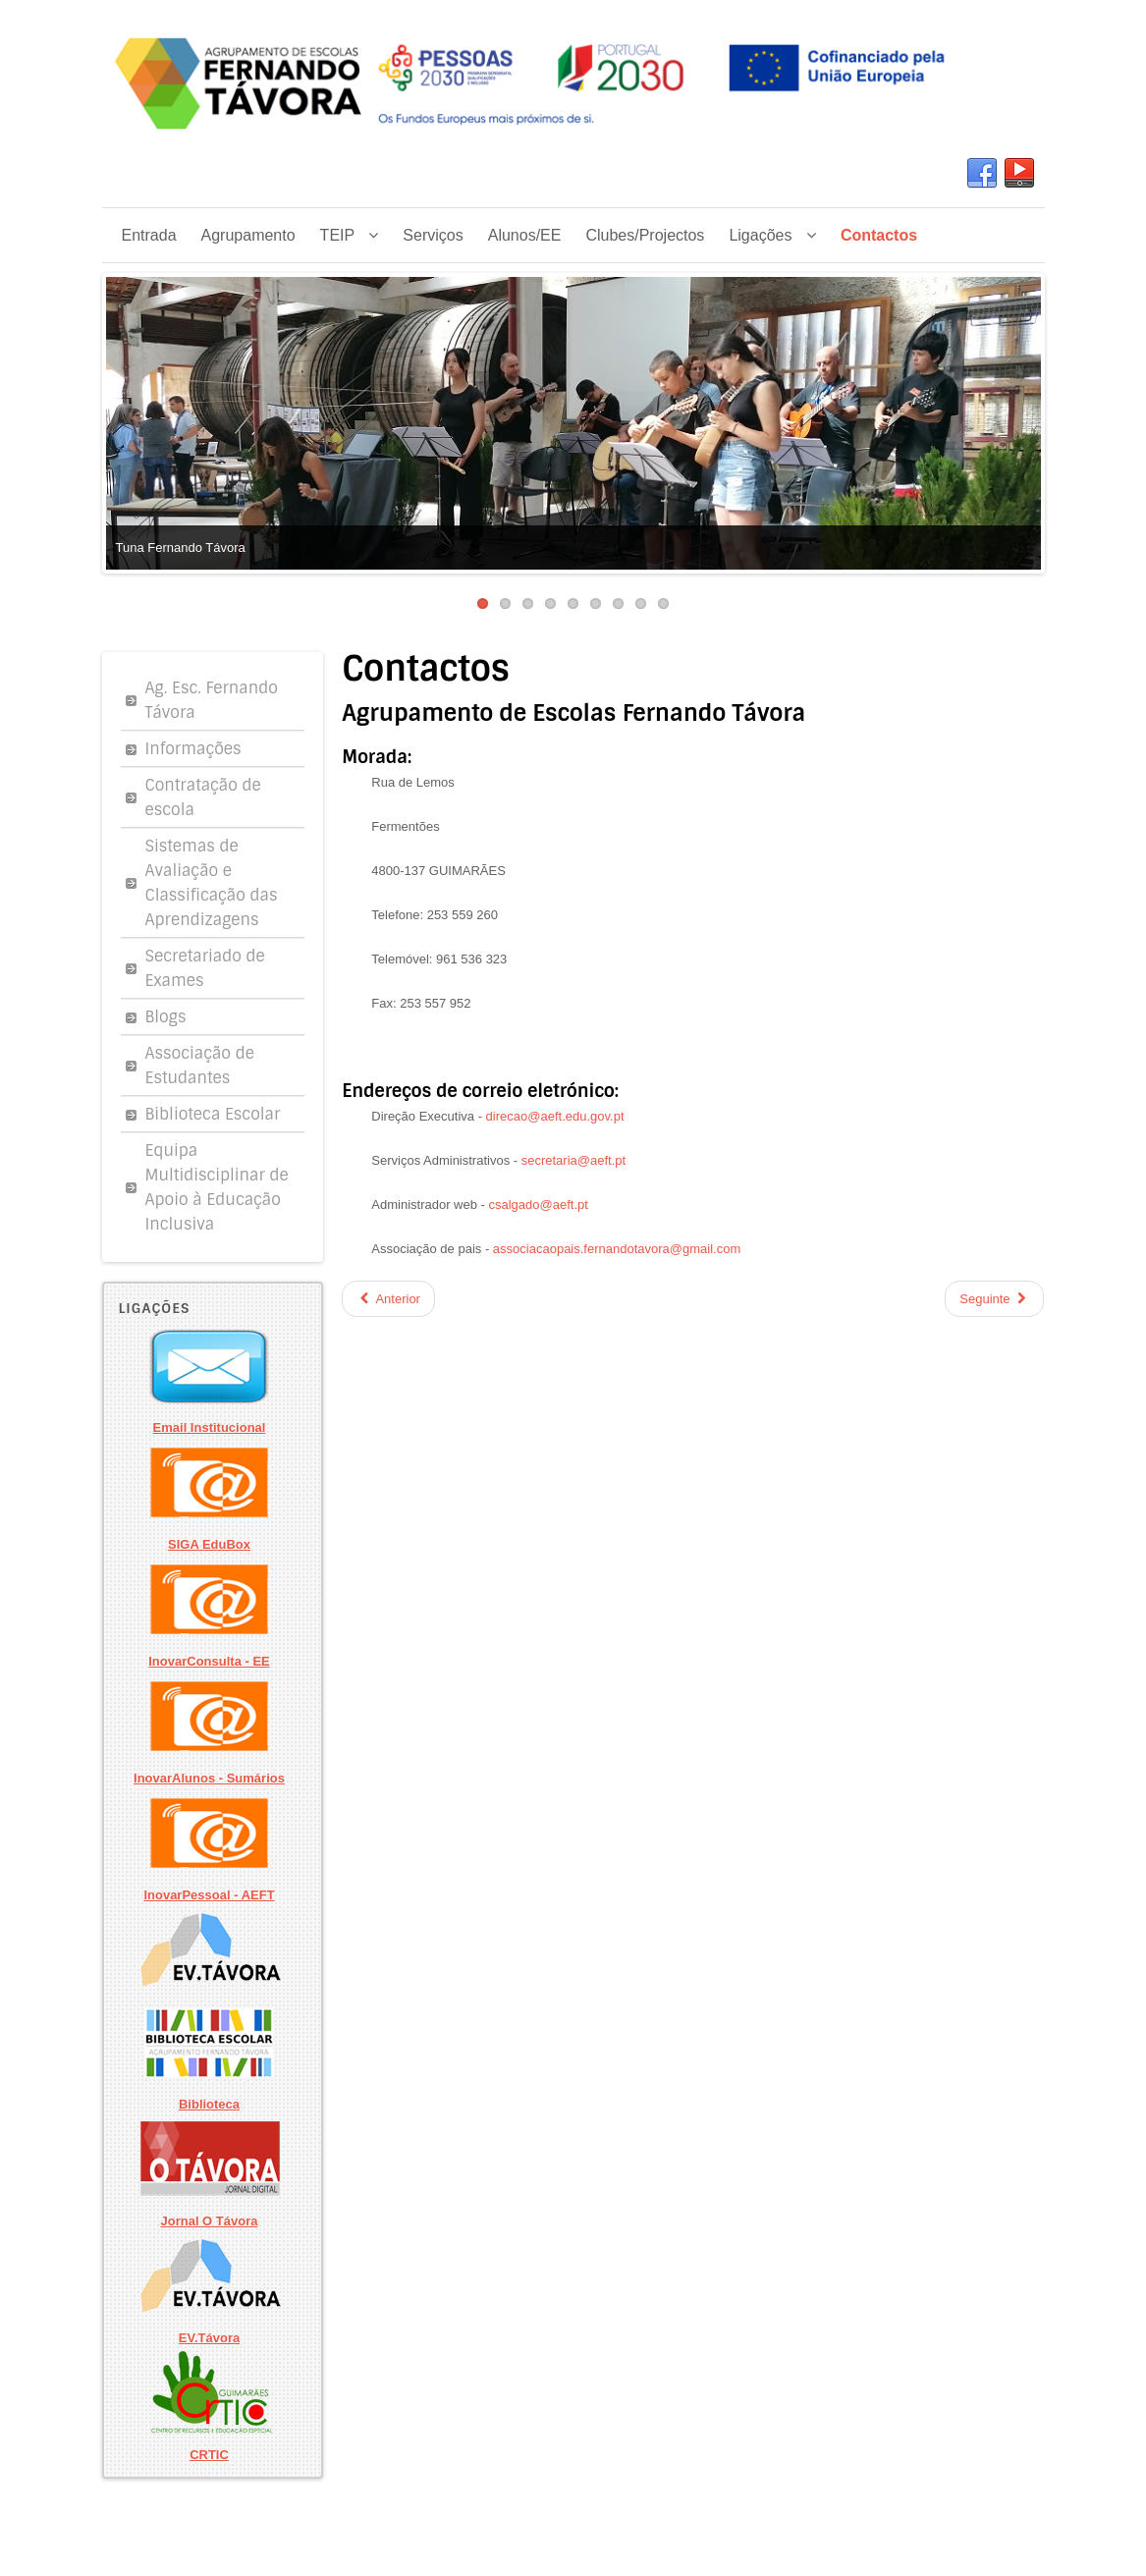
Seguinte (994, 1298)
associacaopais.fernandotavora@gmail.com (616, 1248)
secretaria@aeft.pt (573, 1160)
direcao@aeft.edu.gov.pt (555, 1116)
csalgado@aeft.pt (538, 1204)
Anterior (388, 1298)
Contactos (426, 668)
